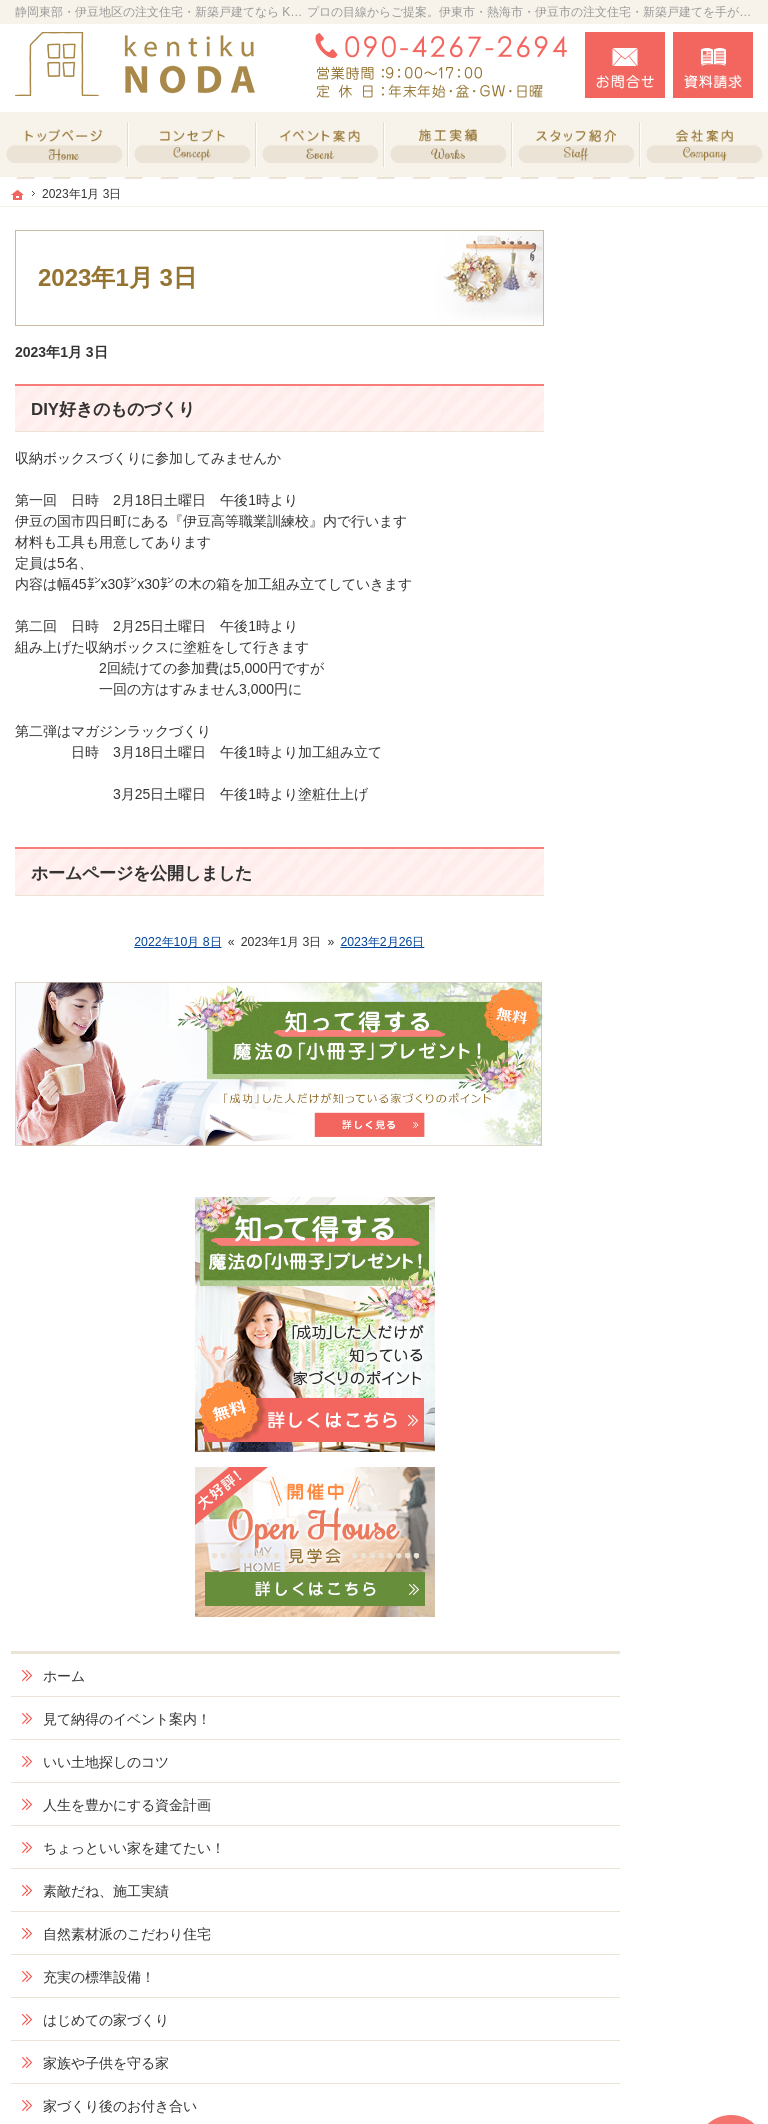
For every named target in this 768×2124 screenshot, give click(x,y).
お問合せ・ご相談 (662, 1478)
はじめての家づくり (669, 1021)
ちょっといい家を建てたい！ (669, 823)
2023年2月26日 (382, 942)
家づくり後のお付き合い (669, 1116)
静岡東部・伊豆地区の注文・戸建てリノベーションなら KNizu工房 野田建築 (439, 2085)
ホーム (627, 607)
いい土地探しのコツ (669, 710)
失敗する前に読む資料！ (669, 1427)
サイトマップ (648, 1607)
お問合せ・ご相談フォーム (633, 1960)
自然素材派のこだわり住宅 (669, 926)
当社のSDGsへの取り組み (673, 1323)
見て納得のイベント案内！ (669, 659)
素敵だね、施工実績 (669, 874)
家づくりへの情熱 (662, 1211)
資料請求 (713, 65)
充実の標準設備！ (662, 978)
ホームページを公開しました (141, 873)
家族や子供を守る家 (669, 1064)
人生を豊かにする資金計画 (669, 762)
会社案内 (634, 1168)
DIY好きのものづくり (113, 409)
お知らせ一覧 (648, 1521)
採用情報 (634, 1375)
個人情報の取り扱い (669, 1564)
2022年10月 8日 (177, 942)
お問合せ (625, 65)
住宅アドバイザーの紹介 (669, 1263)
